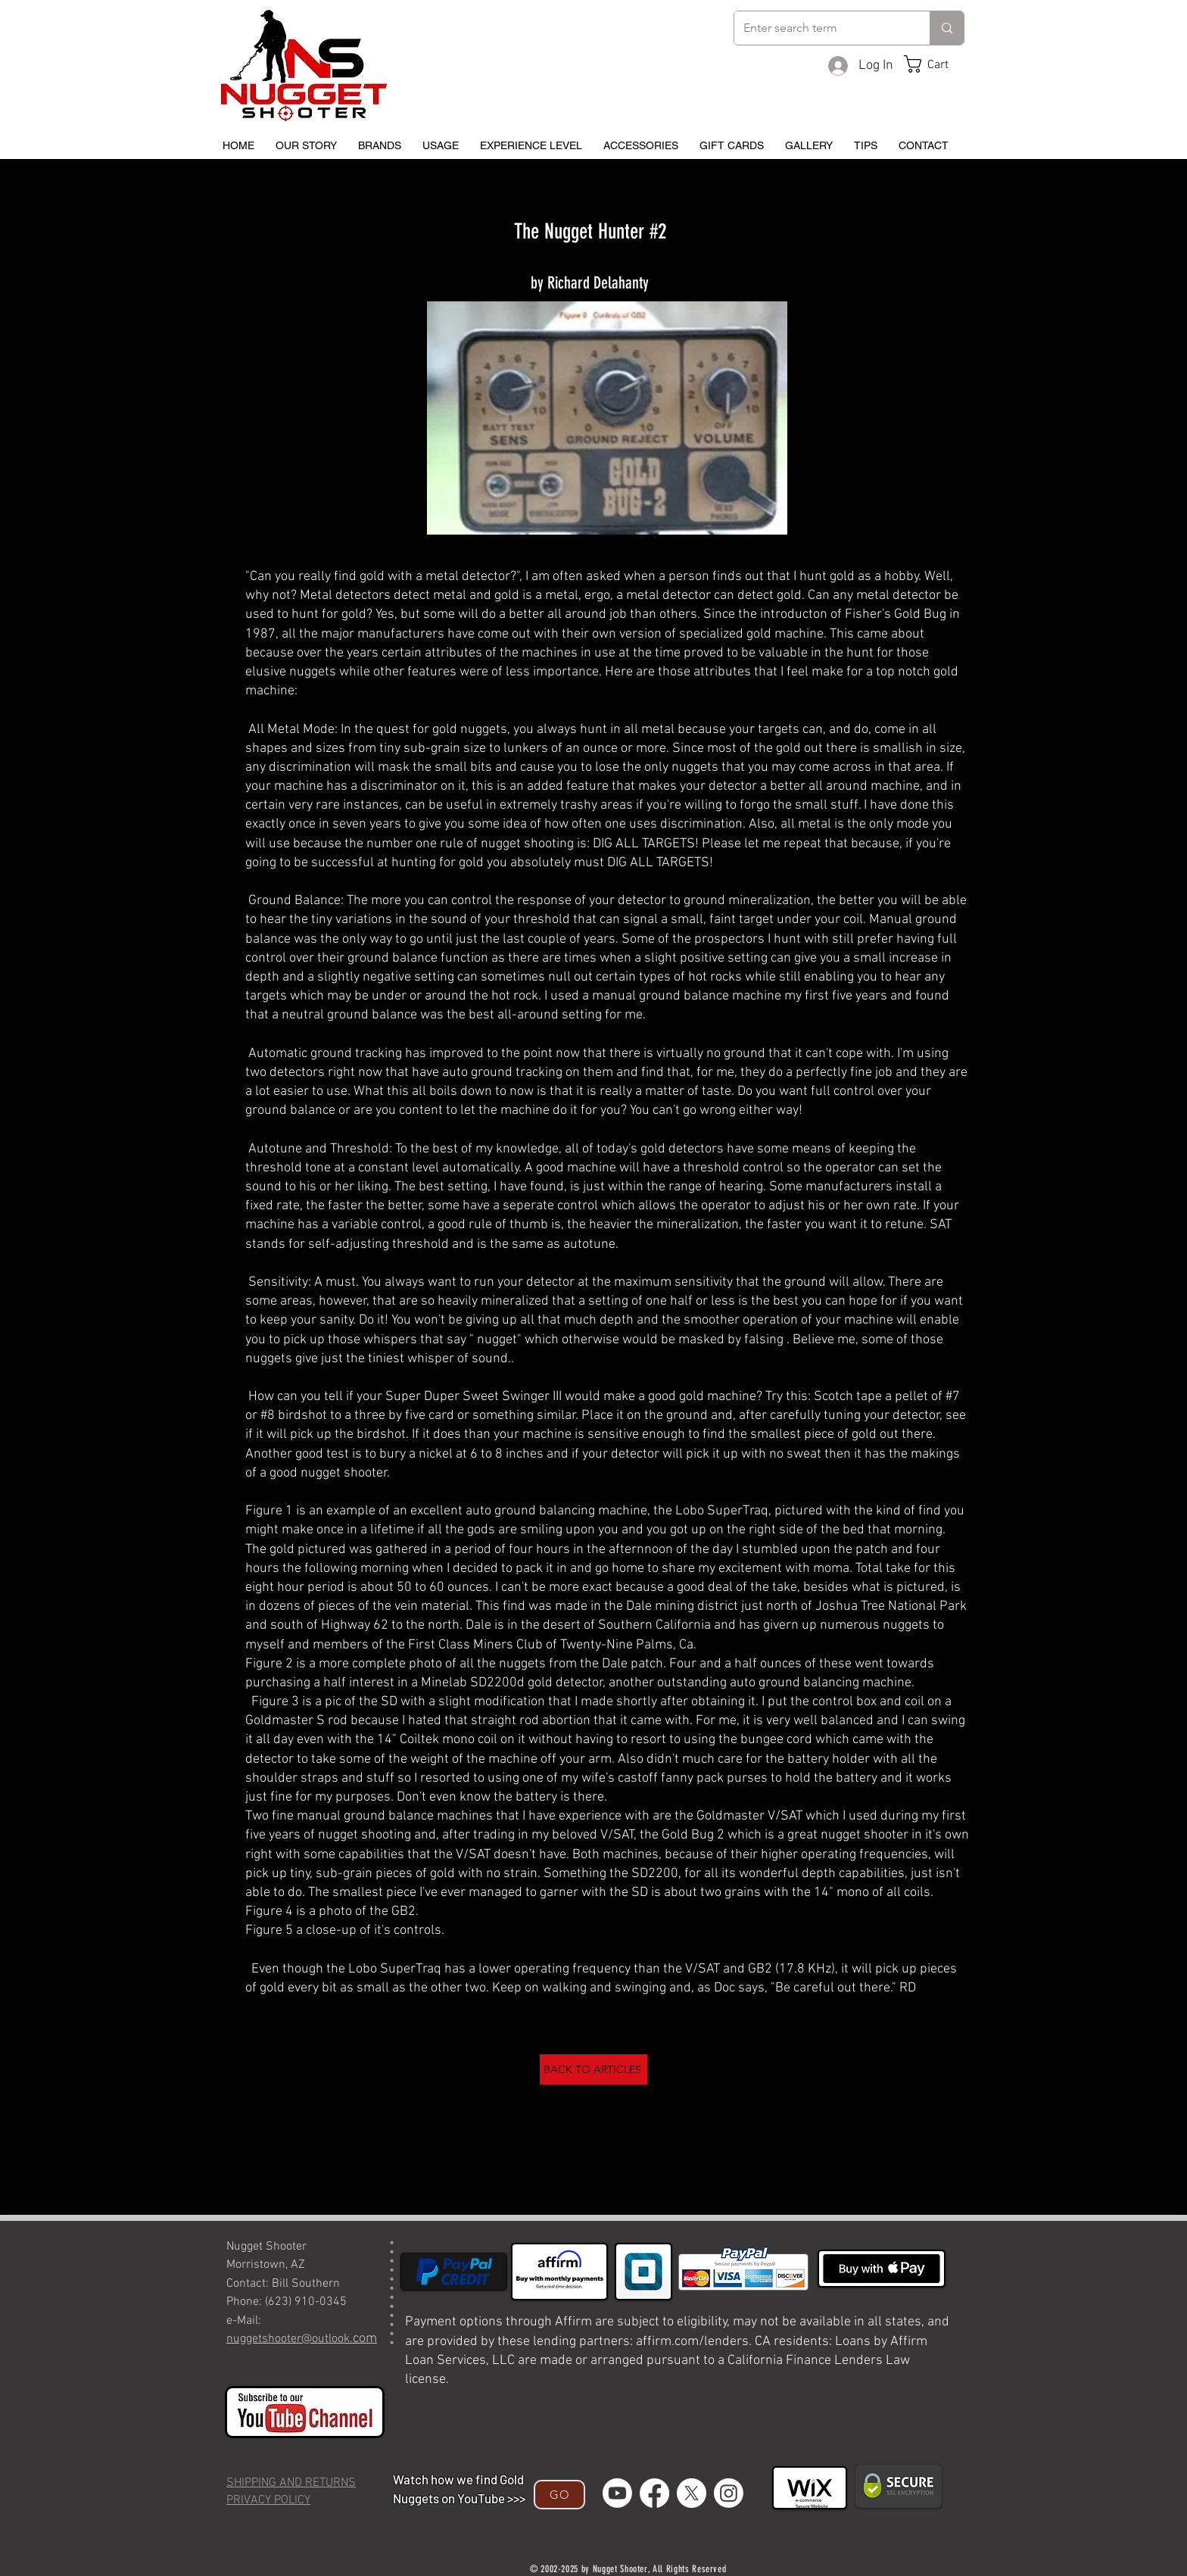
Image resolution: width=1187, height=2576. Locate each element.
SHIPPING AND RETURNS (291, 2482)
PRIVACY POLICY (268, 2500)
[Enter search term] (820, 28)
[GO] (559, 2494)
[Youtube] (617, 2493)
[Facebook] (654, 2493)
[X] (691, 2493)
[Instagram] (728, 2493)
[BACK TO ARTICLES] (593, 2069)
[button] (938, 64)
